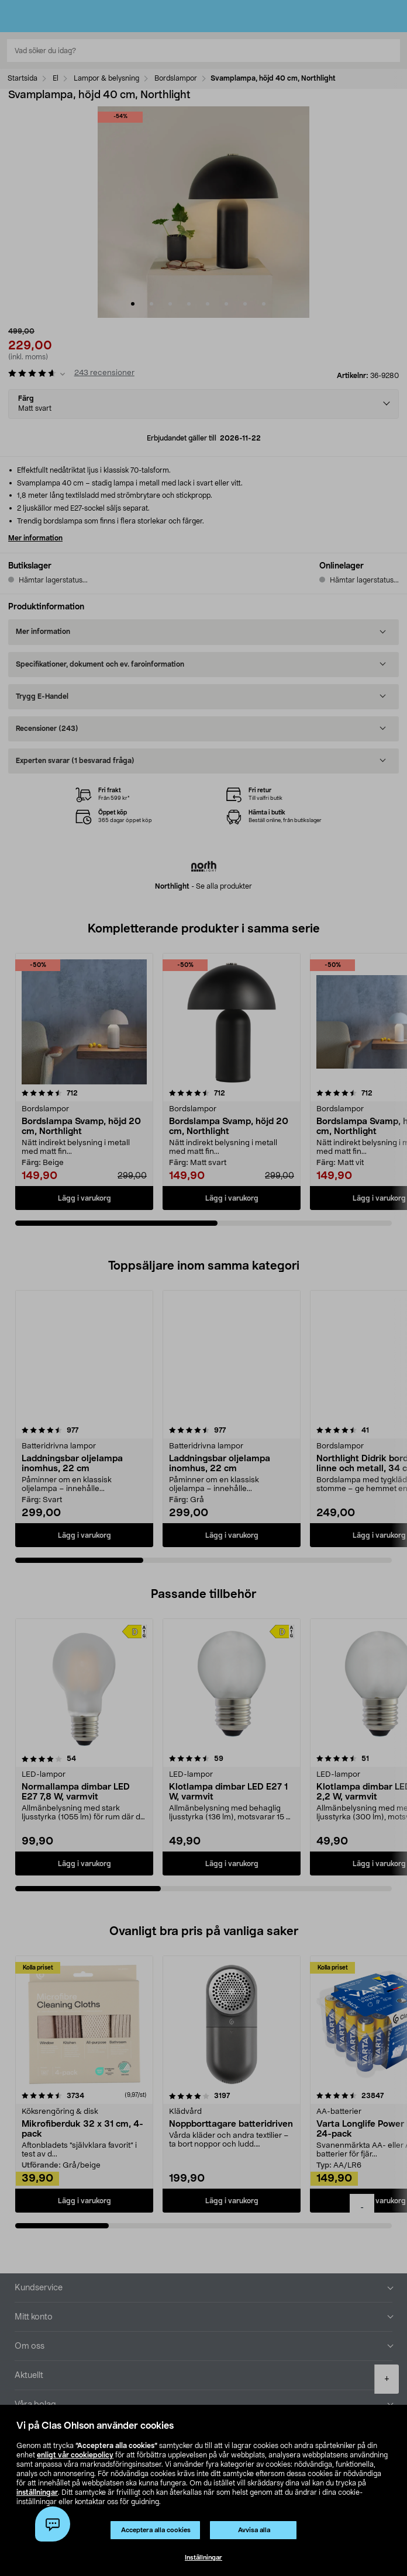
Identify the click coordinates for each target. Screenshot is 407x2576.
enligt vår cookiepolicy (75, 2455)
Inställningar (203, 2557)
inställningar (37, 2492)
